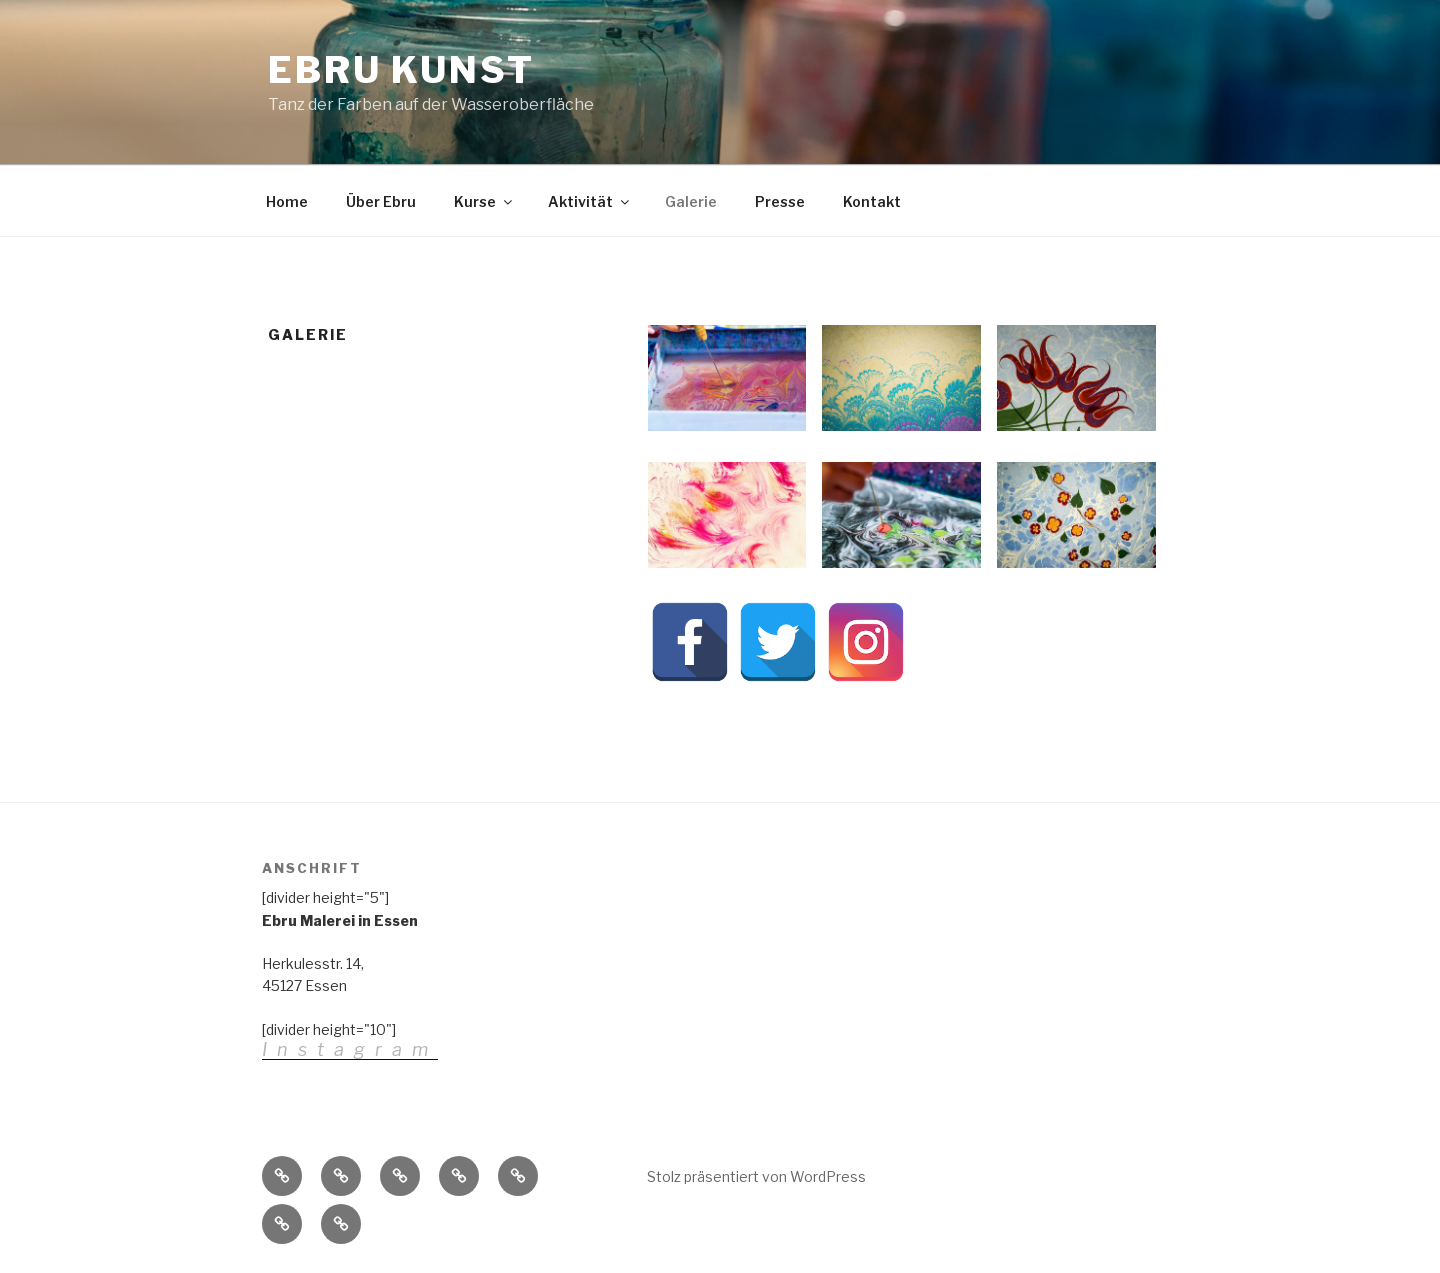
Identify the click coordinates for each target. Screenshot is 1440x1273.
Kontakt (872, 201)
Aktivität (590, 201)
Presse (780, 201)
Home (287, 201)
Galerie (691, 201)
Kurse (484, 201)
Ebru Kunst (401, 70)
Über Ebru (381, 201)
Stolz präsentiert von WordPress (756, 1176)
